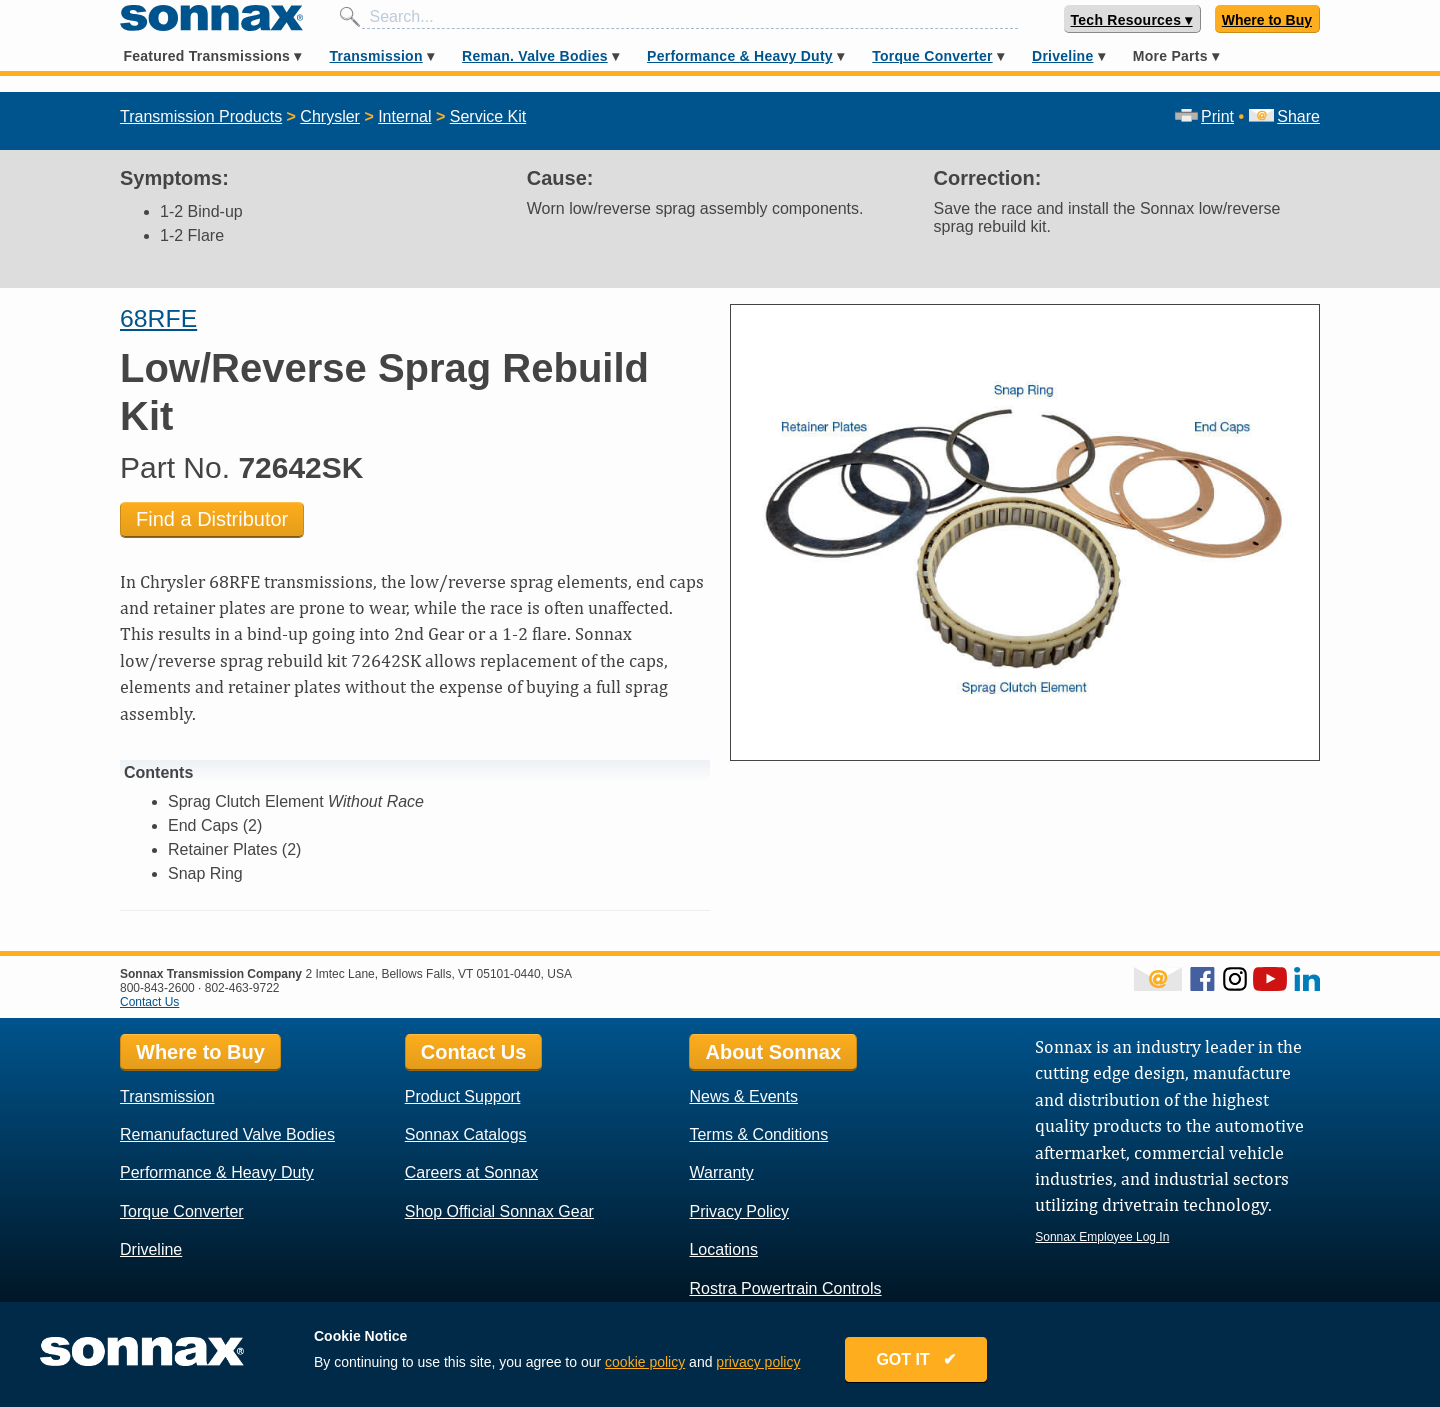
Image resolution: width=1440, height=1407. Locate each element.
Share (1284, 116)
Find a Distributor (212, 519)
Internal (404, 116)
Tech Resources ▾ (1132, 20)
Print (1204, 116)
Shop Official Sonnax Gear (499, 1211)
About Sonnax (773, 1052)
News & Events (743, 1096)
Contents (158, 772)
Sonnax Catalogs (466, 1134)
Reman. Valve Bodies (535, 56)
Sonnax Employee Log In (1102, 1237)
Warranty (721, 1172)
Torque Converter (932, 56)
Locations (723, 1249)
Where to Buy (1267, 20)
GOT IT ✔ (916, 1359)
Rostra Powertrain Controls (785, 1288)
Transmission (375, 56)
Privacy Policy (739, 1211)
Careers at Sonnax (471, 1172)
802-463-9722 (242, 988)
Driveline (1062, 56)
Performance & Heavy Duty (740, 56)
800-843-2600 (157, 988)
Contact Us (149, 1002)
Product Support (463, 1096)
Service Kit (488, 116)
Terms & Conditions (758, 1134)
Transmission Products (201, 116)
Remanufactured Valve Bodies (227, 1134)
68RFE (158, 318)
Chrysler (330, 116)
